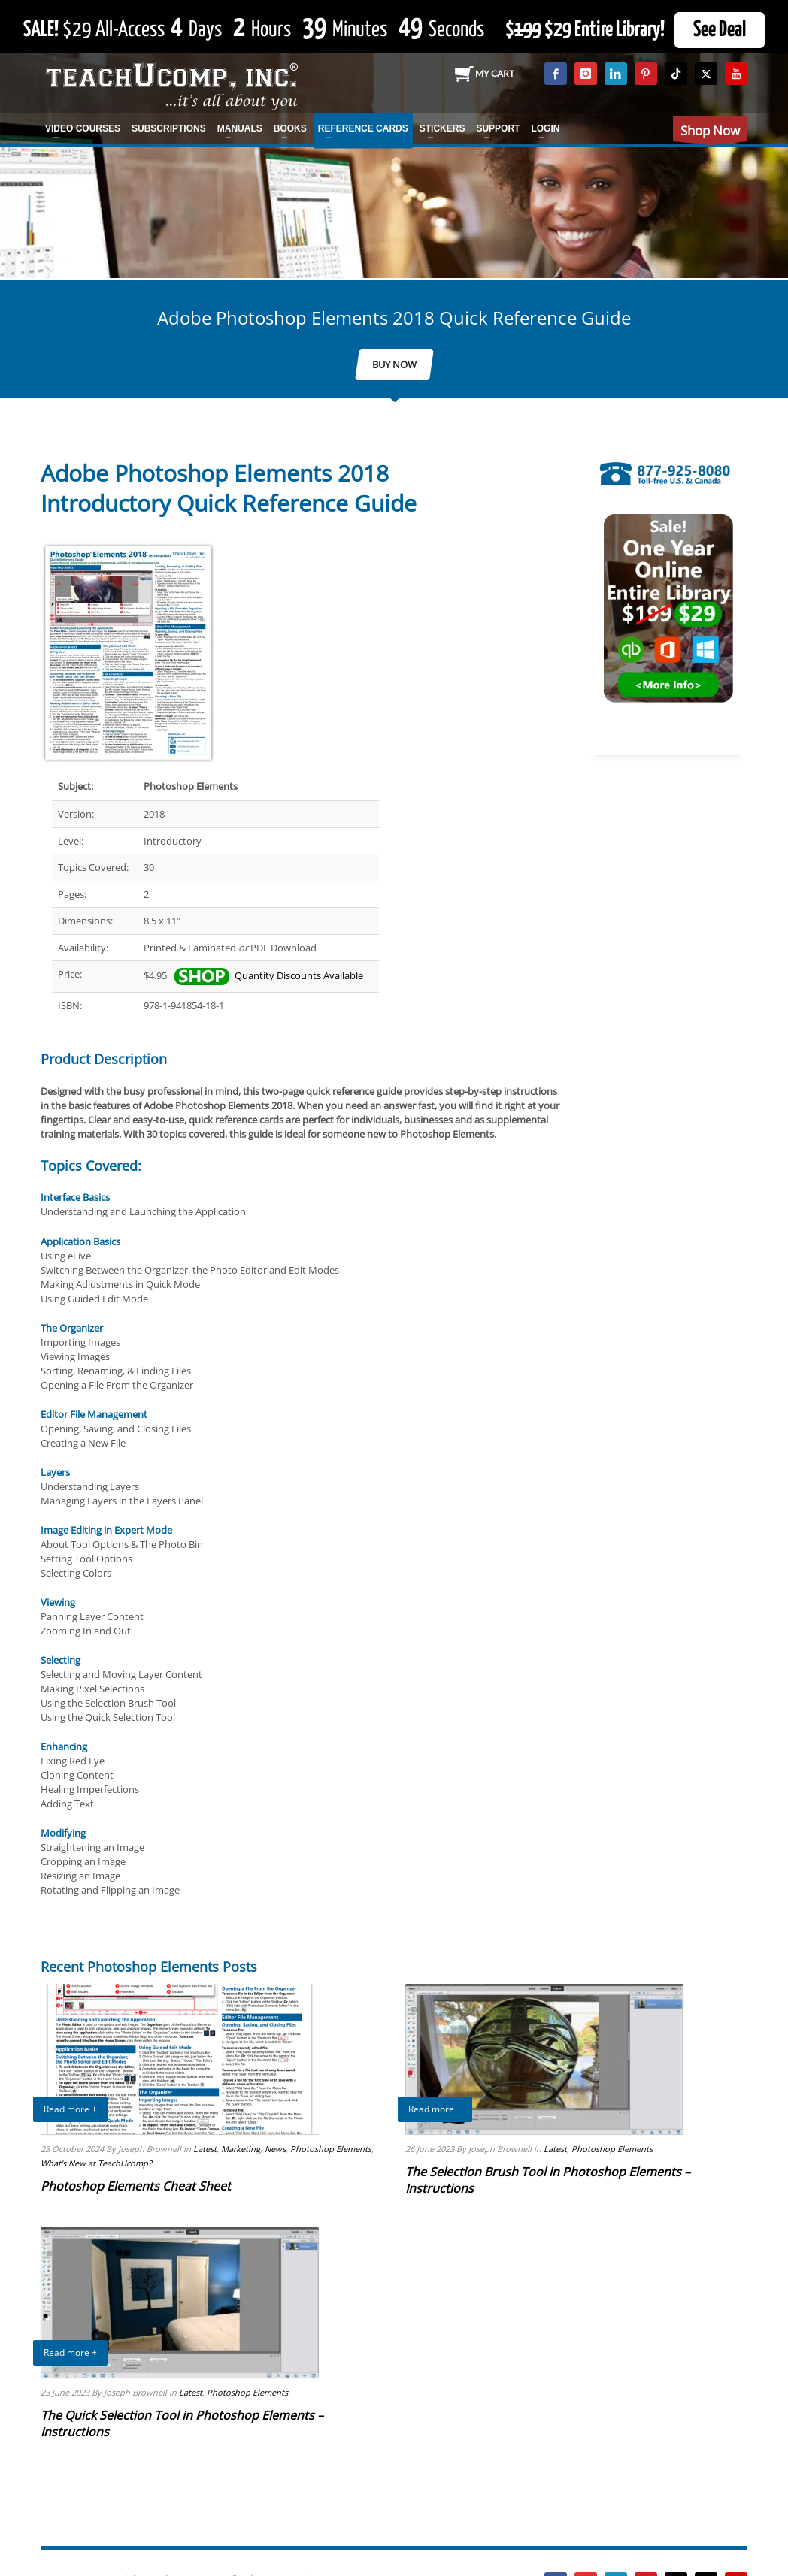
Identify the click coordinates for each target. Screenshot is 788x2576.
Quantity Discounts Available (268, 975)
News (275, 2148)
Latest (205, 2148)
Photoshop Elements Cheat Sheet (136, 2186)
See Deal (719, 30)
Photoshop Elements (330, 2148)
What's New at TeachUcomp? (96, 2163)
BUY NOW (394, 364)
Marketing (240, 2148)
